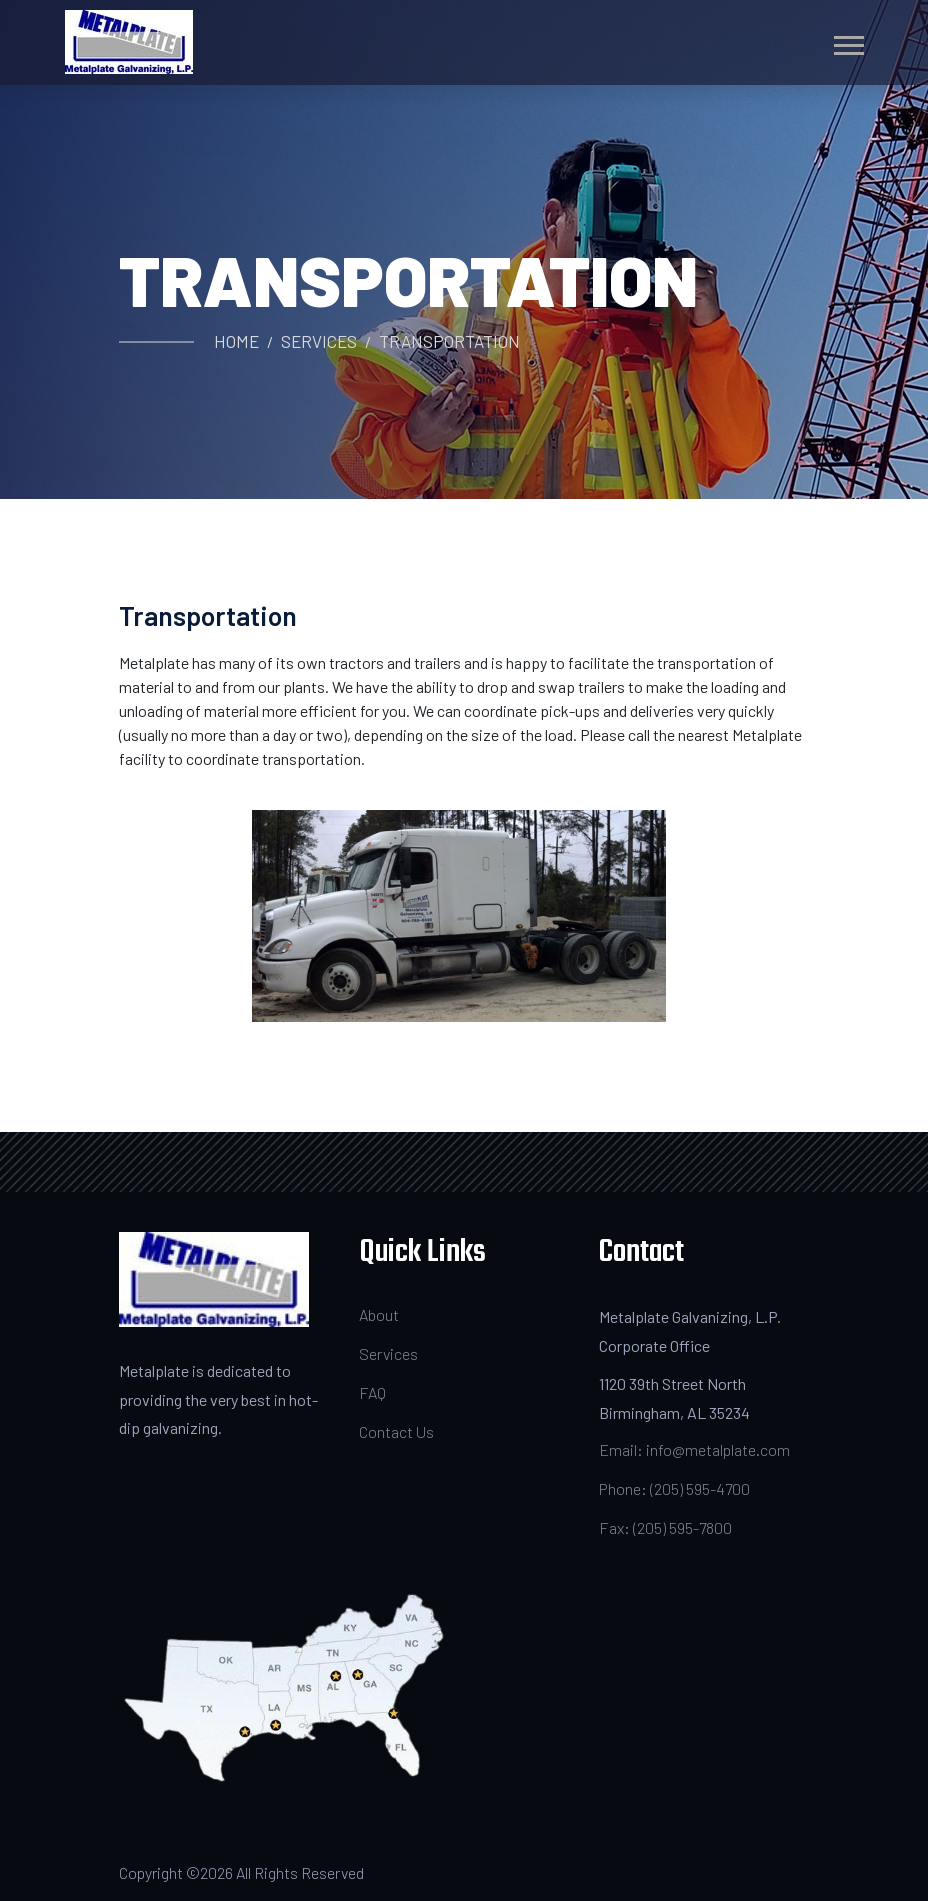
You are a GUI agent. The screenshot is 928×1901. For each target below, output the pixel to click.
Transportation (449, 341)
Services (319, 341)
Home (236, 341)
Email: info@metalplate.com (694, 1449)
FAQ (372, 1392)
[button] (847, 41)
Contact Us (396, 1431)
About (379, 1314)
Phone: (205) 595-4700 (674, 1488)
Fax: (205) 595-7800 (665, 1527)
